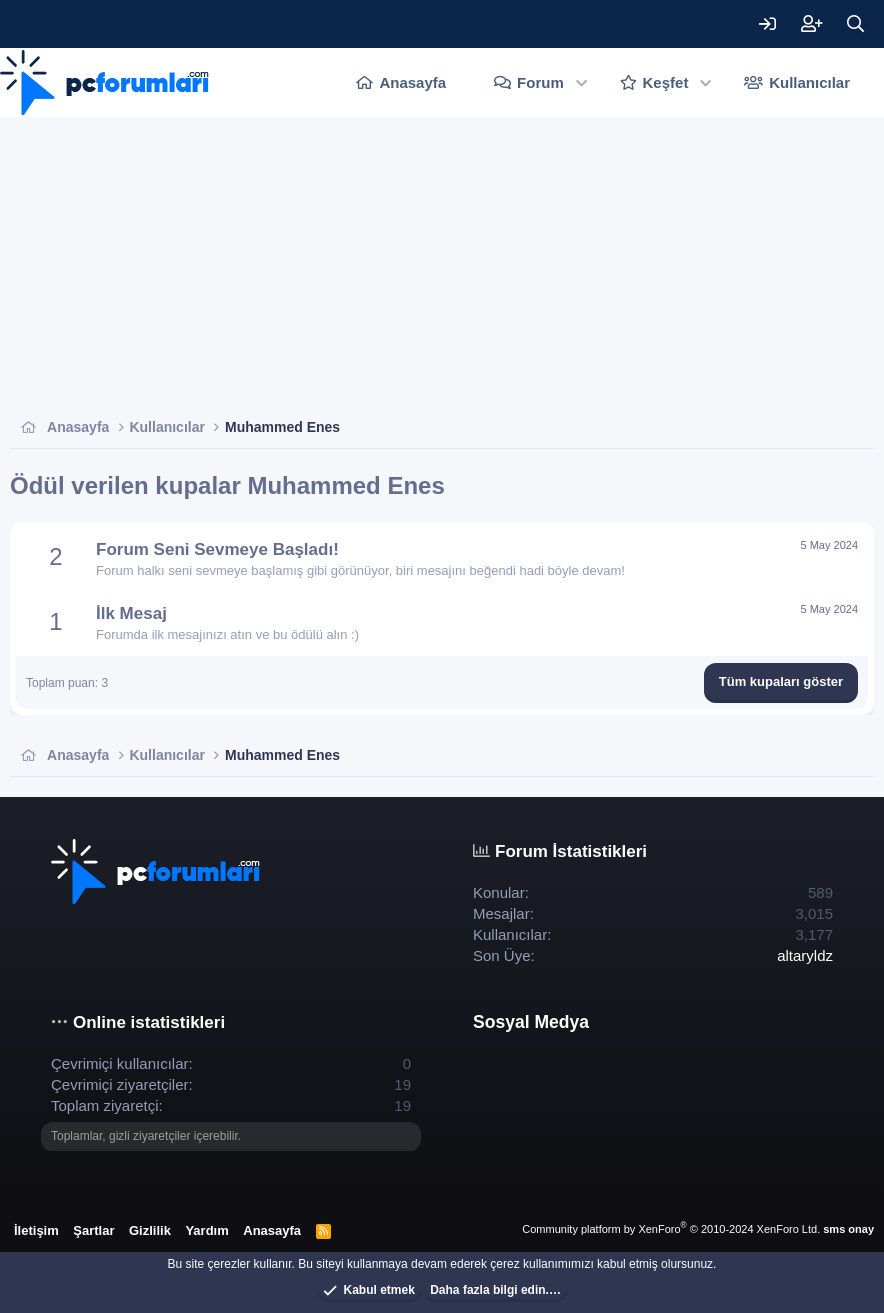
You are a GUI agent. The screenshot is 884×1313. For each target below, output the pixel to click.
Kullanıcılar (809, 82)
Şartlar (93, 1230)
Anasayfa (412, 82)
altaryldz (805, 955)
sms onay (848, 1229)
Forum (540, 82)
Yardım (206, 1230)
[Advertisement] (442, 267)
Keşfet (666, 82)
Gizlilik (150, 1230)
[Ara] (855, 24)
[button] (581, 82)
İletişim (36, 1230)
